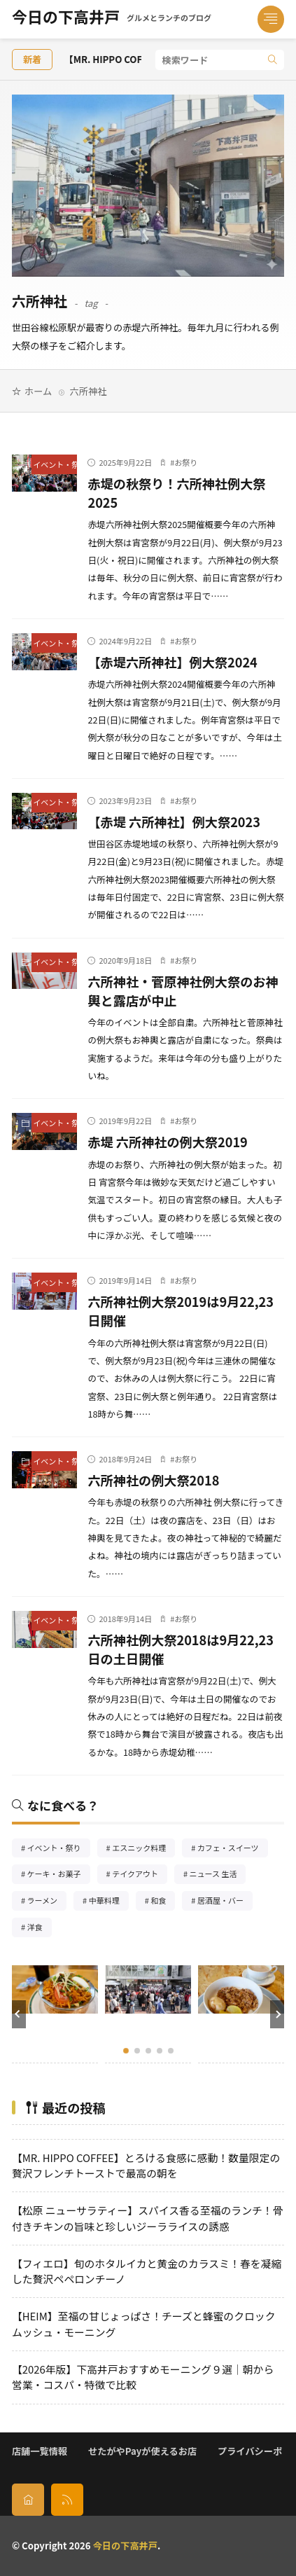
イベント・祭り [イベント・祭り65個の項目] (58, 1849)
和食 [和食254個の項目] (162, 1902)
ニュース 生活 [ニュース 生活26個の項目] (218, 1875)
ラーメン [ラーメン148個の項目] (47, 1902)
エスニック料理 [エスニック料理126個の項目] (143, 1849)
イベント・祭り (55, 464)
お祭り (185, 462)
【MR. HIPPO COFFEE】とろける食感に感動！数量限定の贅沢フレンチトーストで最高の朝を (146, 2165)
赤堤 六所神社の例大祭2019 (167, 1142)
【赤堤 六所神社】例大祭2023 (173, 821)
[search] (272, 60)
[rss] (67, 2500)
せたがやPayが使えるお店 (142, 2451)
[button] (19, 2014)
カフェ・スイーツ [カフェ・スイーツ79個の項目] (232, 1849)
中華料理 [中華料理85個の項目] (109, 1902)
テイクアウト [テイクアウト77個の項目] (139, 1875)
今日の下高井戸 (111, 19)
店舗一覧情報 (39, 2451)
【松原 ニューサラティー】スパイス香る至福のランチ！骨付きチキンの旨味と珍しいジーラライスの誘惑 (147, 2218)
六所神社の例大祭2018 (153, 1480)
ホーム (38, 391)
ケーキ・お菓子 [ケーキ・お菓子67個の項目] (58, 1875)
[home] (28, 2500)
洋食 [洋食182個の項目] (39, 1928)
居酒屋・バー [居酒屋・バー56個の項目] (225, 1902)
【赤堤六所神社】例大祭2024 (172, 662)
